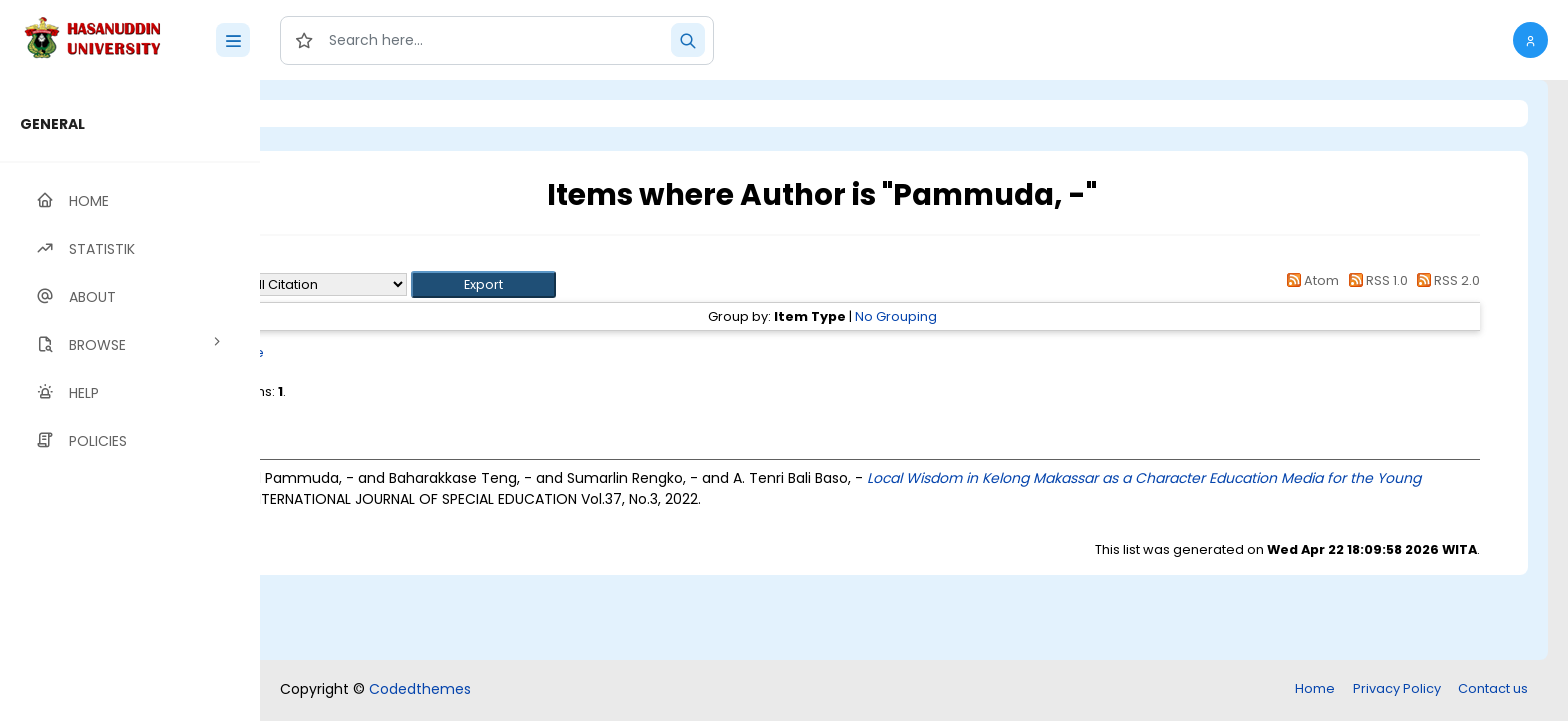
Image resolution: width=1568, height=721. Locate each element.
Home (1315, 688)
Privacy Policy (1397, 688)
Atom (1310, 280)
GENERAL (52, 124)
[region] (130, 400)
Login (345, 113)
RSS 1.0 (1374, 280)
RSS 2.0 (1445, 280)
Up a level (368, 261)
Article (407, 352)
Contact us (1493, 688)
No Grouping (978, 316)
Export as (357, 284)
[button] (1530, 40)
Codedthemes (420, 689)
